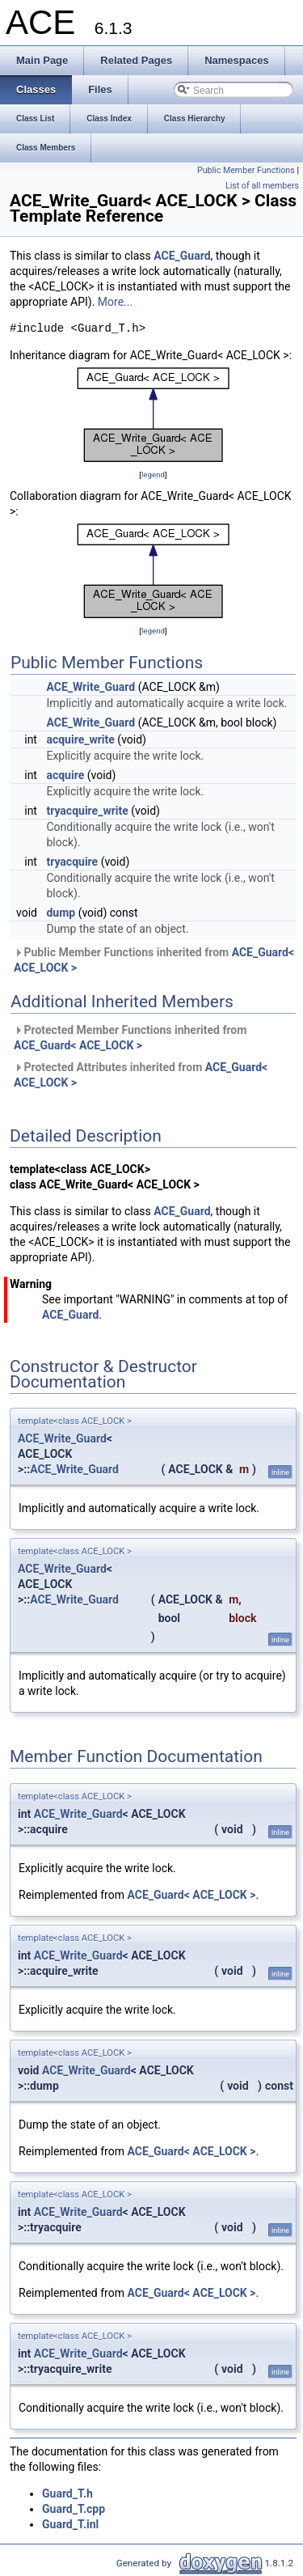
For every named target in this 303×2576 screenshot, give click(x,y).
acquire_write (80, 739)
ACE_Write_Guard (90, 686)
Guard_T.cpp (73, 2508)
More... (115, 301)
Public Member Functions (246, 170)
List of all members (262, 185)
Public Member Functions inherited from (154, 960)
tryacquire (72, 861)
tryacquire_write (87, 810)
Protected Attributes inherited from (140, 1075)
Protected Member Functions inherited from (130, 1037)
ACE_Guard (182, 255)
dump (60, 912)
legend (153, 474)
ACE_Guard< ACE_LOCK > (78, 1045)
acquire (65, 775)
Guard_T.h (67, 2493)
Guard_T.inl (70, 2524)
